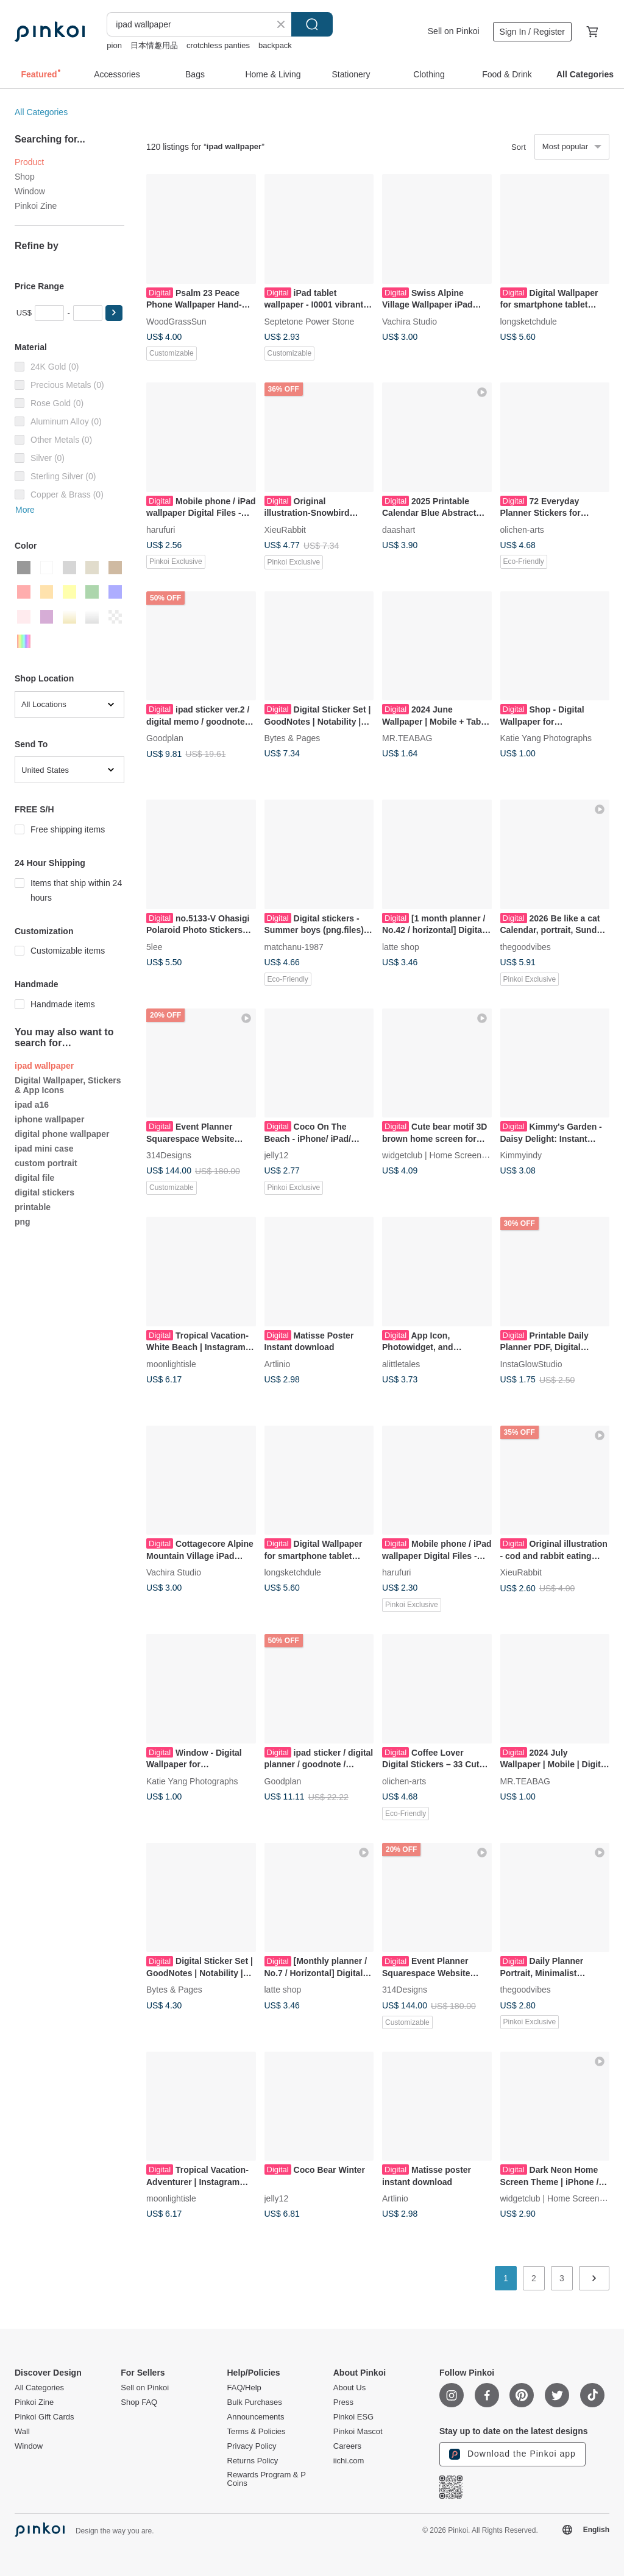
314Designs (168, 1155)
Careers (347, 2446)
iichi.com (348, 2461)
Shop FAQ (139, 2402)
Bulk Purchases (254, 2402)
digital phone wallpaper (62, 1134)
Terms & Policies (256, 2431)
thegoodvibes (525, 946)
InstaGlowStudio (531, 1363)
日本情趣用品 (154, 45)
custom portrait (46, 1163)
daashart (398, 529)
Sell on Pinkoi (454, 31)
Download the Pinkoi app (512, 2454)
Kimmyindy (521, 1155)
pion (114, 45)
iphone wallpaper (49, 1119)
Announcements (256, 2417)
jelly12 (276, 1155)
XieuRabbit (285, 529)
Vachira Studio (409, 321)
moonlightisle (171, 1363)
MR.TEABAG (407, 738)
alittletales (401, 1363)
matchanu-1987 (294, 946)
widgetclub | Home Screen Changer (449, 1155)
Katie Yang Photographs (546, 738)
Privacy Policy (252, 2446)
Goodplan (164, 738)
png (22, 1221)
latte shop (400, 946)
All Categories (41, 112)
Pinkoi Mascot (358, 2431)
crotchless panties (218, 45)
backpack (275, 45)
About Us (349, 2388)
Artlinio (277, 1363)
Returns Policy (252, 2461)
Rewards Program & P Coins (266, 2479)
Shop (25, 176)
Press (343, 2402)
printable (33, 1207)
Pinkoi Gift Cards (44, 2417)
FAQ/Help (244, 2388)
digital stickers (44, 1192)
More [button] (25, 510)
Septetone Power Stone (309, 321)
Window (30, 191)
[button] (113, 313)
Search (312, 24)
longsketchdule (528, 321)
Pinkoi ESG (353, 2417)
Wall (22, 2431)
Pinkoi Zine (36, 206)
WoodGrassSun (176, 321)
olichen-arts (522, 529)
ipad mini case (44, 1148)
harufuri (160, 529)
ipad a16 (32, 1105)
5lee (154, 946)
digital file (34, 1178)
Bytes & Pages (292, 738)
